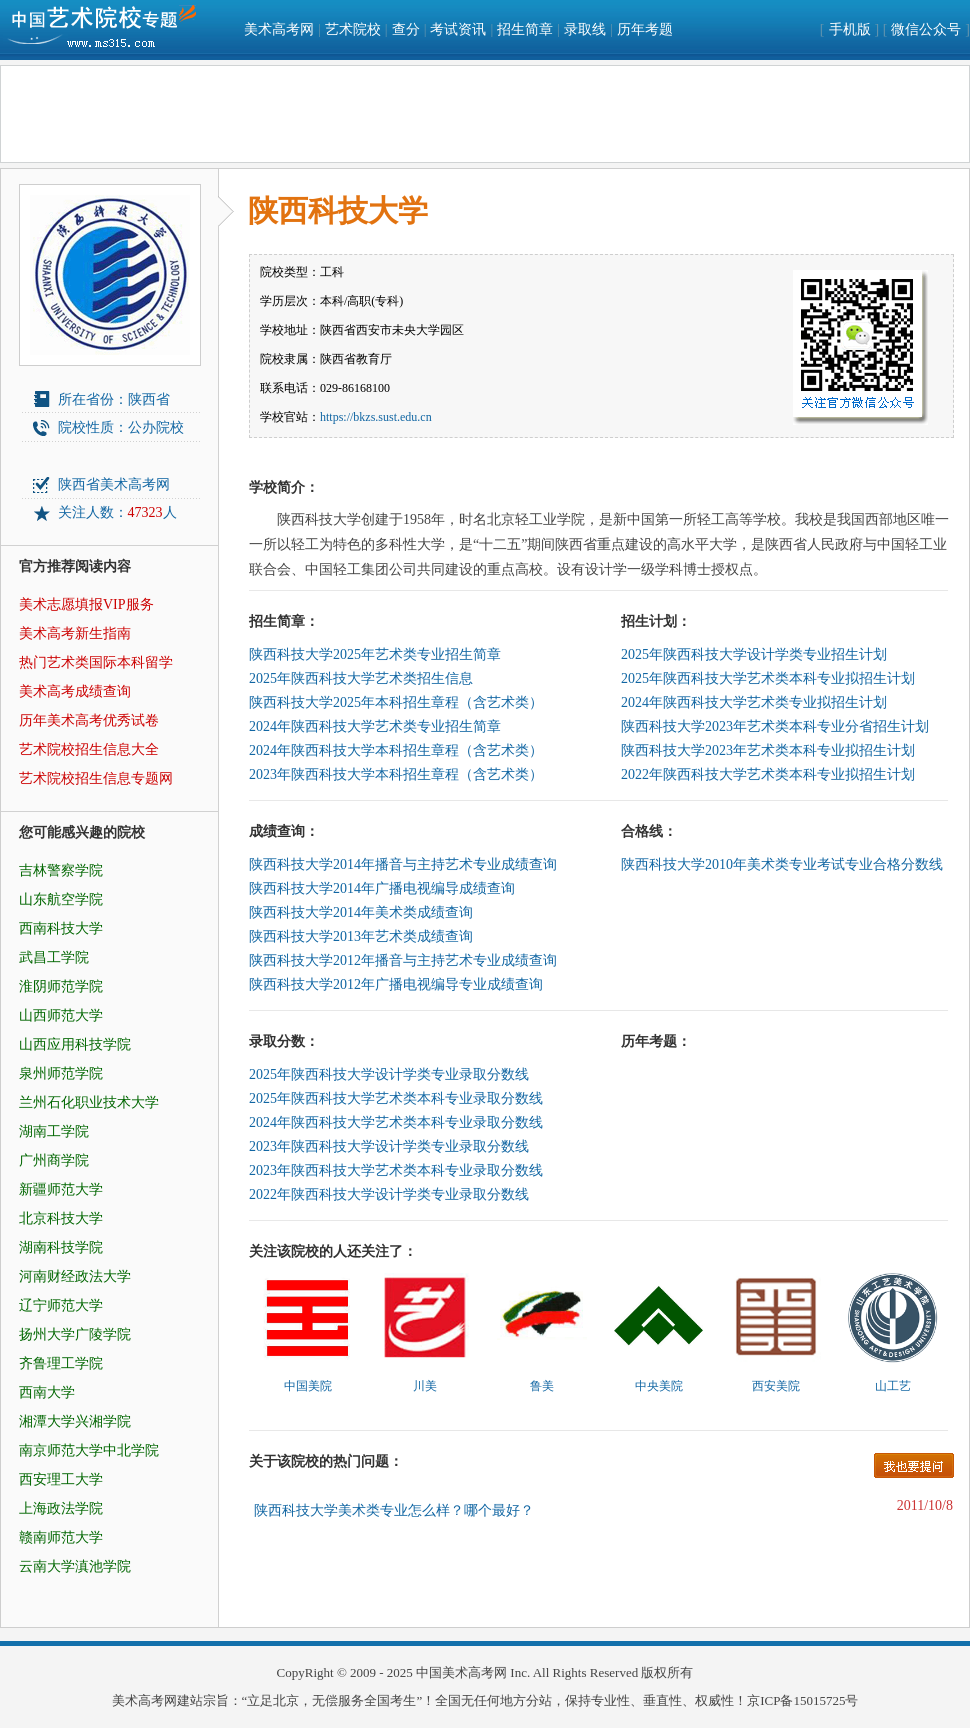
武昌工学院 (54, 957)
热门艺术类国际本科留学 (96, 662)
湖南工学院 (54, 1131)
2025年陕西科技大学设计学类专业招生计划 (754, 654)
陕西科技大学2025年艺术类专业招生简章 (375, 654)
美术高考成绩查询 (75, 691)
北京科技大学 (61, 1218)
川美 (425, 1386)
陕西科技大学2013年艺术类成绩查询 (361, 936)
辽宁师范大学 (61, 1305)
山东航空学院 (61, 899)
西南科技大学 (61, 928)
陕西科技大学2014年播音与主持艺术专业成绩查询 (403, 864)
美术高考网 (279, 29)
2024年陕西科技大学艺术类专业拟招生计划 (754, 702)
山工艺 (893, 1386)
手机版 (850, 29)
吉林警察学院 (61, 870)
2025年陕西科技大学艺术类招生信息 (361, 678)
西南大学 (47, 1392)
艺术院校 (353, 29)
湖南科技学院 (61, 1247)
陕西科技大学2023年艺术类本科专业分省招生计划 (775, 726)
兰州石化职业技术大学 (89, 1102)
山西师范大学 (61, 1015)
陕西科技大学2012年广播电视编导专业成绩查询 (396, 984)
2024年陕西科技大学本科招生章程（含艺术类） (396, 750)
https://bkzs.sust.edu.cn (376, 417)
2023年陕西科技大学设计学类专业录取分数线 (389, 1146)
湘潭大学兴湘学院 (75, 1421)
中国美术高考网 (461, 1672)
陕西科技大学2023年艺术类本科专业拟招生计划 (768, 750)
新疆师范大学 (61, 1189)
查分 (406, 29)
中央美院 (659, 1386)
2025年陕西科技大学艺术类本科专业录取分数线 (396, 1098)
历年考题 (645, 29)
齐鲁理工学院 (61, 1363)
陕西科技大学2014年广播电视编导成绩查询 (382, 888)
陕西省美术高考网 (114, 484)
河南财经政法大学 (75, 1276)
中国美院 (308, 1386)
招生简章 (525, 29)
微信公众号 (926, 29)
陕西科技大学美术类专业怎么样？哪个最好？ (394, 1510)
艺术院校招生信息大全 (89, 749)
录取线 (585, 29)
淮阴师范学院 (61, 986)
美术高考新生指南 (75, 633)
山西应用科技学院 (75, 1044)
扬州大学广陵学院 (75, 1334)
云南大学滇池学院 (75, 1566)
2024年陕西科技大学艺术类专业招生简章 (375, 726)
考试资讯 (458, 29)
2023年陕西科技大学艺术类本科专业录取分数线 (396, 1170)
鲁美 (542, 1386)
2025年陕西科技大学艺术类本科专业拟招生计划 (768, 678)
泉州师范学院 (61, 1073)
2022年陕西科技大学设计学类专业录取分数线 (389, 1194)
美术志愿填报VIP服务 (86, 604)
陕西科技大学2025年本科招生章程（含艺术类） (396, 702)
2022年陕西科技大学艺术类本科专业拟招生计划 (768, 774)
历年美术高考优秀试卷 (89, 720)
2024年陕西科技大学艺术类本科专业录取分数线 (396, 1122)
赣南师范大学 (61, 1537)
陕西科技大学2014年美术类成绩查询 (361, 912)
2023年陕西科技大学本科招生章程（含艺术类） (396, 774)
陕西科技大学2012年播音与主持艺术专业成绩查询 (403, 960)
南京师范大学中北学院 (89, 1450)
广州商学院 (54, 1160)
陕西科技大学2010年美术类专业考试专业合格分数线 (782, 864)
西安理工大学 (61, 1479)
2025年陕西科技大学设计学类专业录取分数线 (389, 1074)
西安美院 (776, 1386)
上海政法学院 (61, 1508)
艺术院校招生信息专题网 (96, 778)
